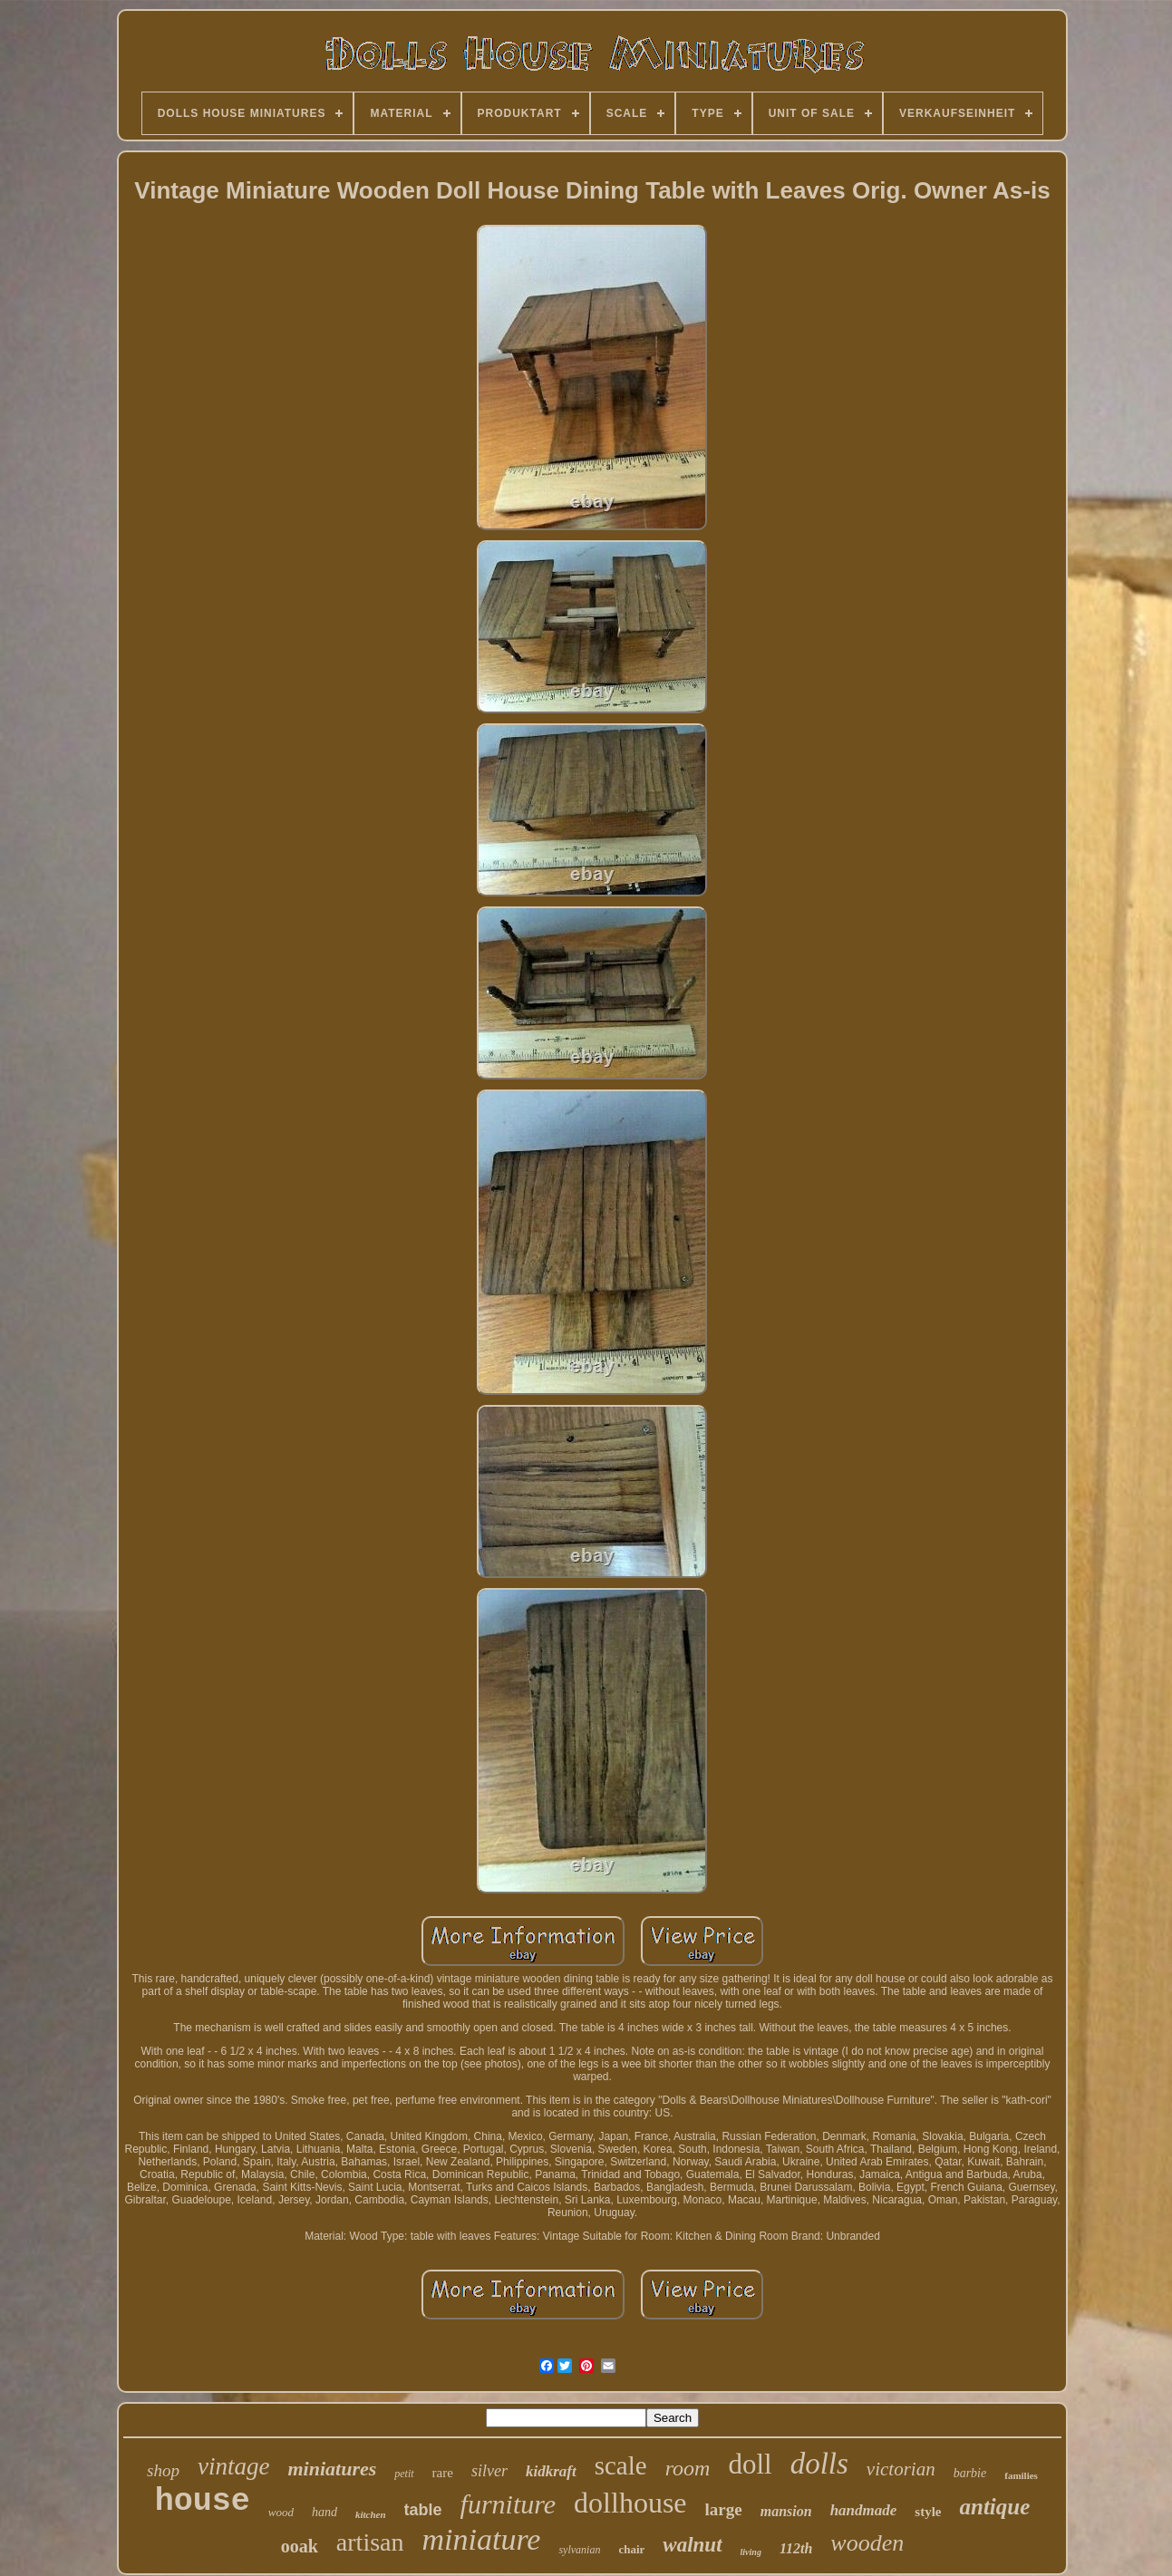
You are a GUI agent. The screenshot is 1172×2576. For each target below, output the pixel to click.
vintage (233, 2466)
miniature (480, 2539)
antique (994, 2506)
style (928, 2511)
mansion (786, 2511)
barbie (970, 2473)
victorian (901, 2469)
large (723, 2509)
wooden (867, 2543)
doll (749, 2464)
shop (163, 2470)
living (751, 2552)
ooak (299, 2546)
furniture (508, 2504)
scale (621, 2465)
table (423, 2510)
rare (442, 2472)
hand (324, 2512)
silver (489, 2471)
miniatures (331, 2468)
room (688, 2468)
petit (403, 2473)
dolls (819, 2463)
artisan (370, 2542)
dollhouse (630, 2502)
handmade (863, 2510)
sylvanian (579, 2549)
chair (631, 2549)
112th (796, 2548)
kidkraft (551, 2471)
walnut (692, 2544)
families (1021, 2475)
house (202, 2502)
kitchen (370, 2514)
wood (281, 2512)
